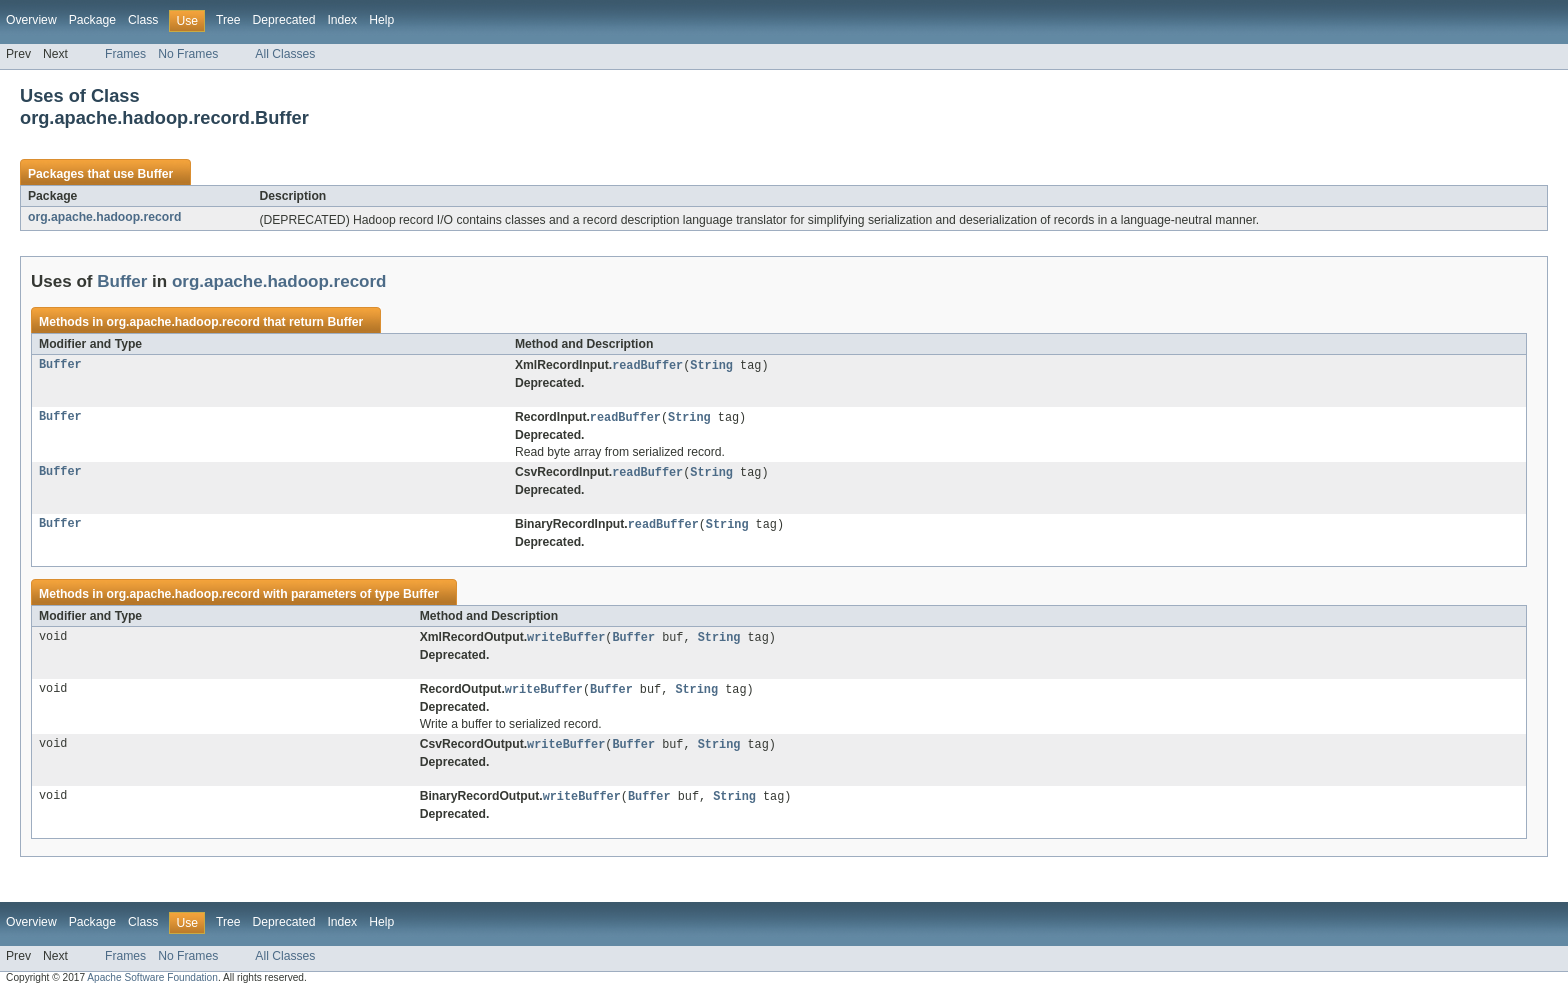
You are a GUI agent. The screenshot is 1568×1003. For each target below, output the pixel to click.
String (711, 366)
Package (92, 20)
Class (143, 20)
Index (342, 20)
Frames (125, 54)
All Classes (285, 54)
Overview (31, 20)
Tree (228, 20)
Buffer (155, 174)
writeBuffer (566, 642)
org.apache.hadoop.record (104, 217)
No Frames (188, 54)
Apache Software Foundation (152, 985)
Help (381, 20)
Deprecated (284, 20)
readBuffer (647, 366)
